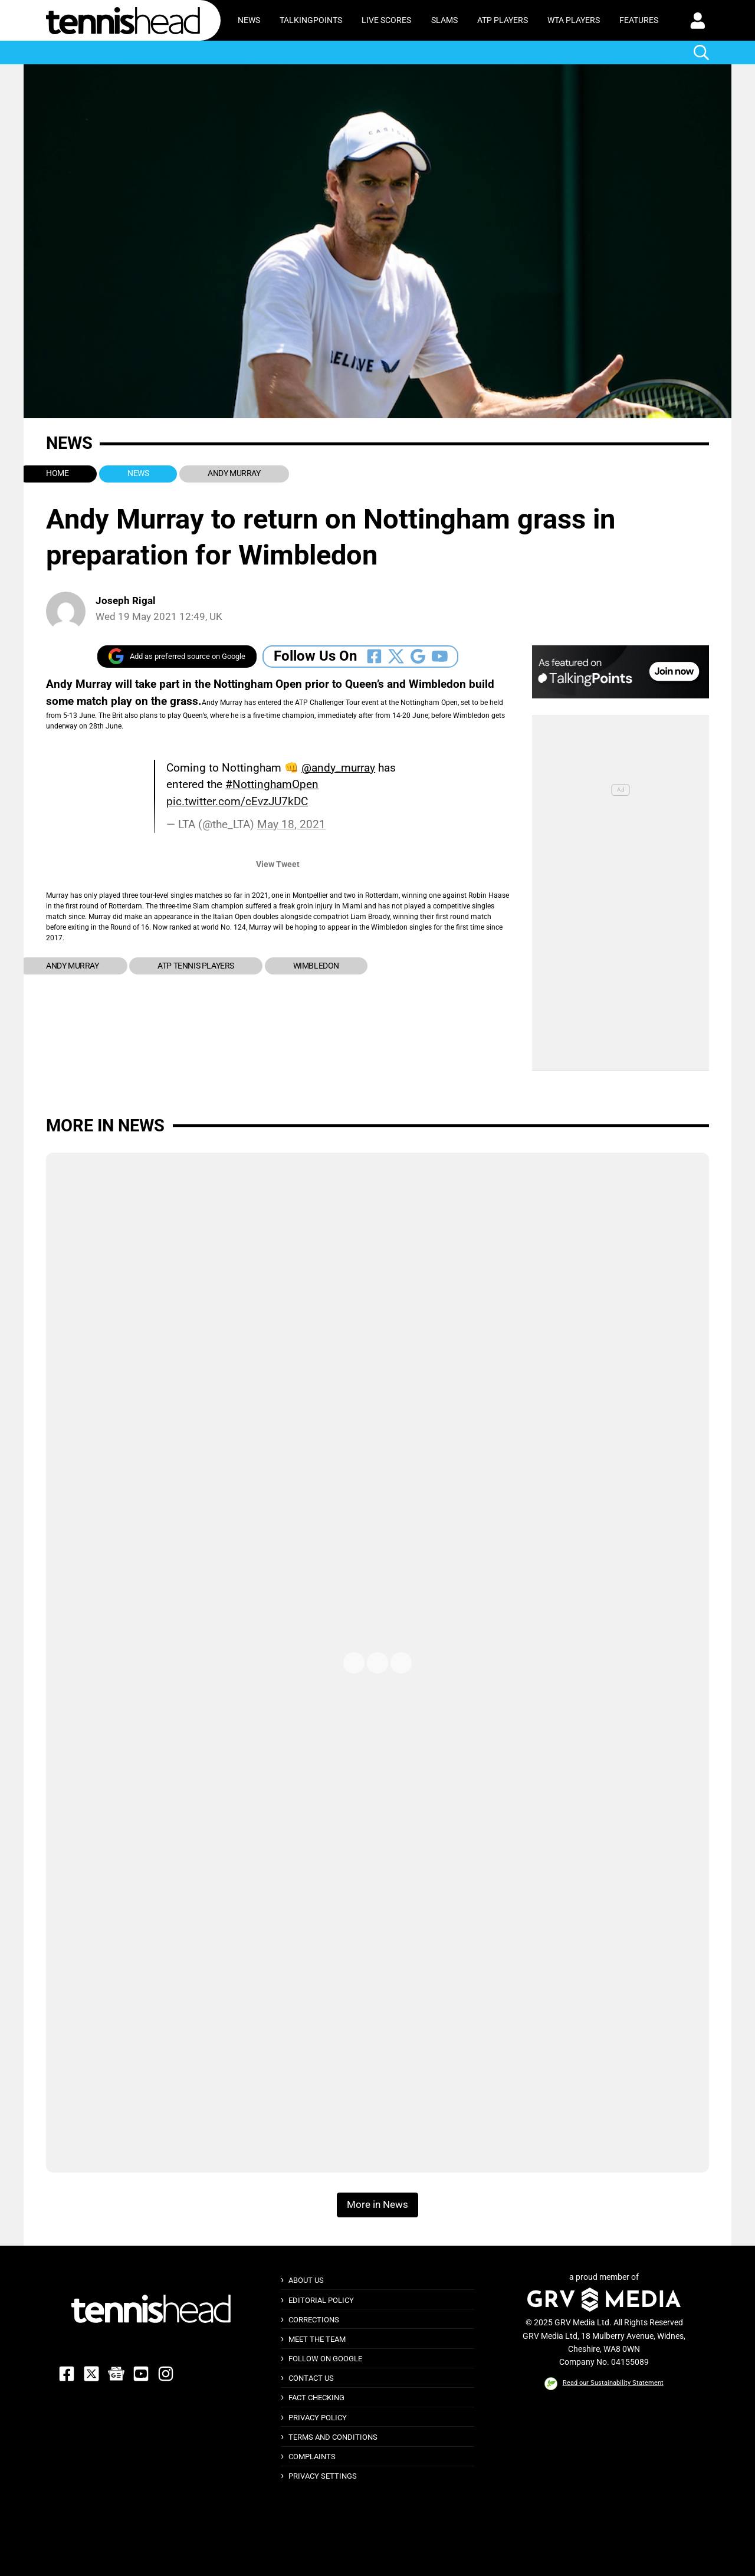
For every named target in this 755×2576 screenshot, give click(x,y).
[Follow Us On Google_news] (418, 656)
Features (638, 20)
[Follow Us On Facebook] (374, 656)
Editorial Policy (321, 2300)
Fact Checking (316, 2397)
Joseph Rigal (126, 601)
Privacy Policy (317, 2417)
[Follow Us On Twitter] (396, 656)
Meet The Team (317, 2339)
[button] (698, 20)
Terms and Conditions (333, 2437)
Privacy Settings (322, 2476)
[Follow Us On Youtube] (440, 656)
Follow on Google (325, 2358)
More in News (105, 1125)
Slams (444, 20)
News (249, 20)
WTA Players (573, 20)
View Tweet (278, 864)
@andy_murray (338, 768)
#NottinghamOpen (272, 784)
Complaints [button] (312, 2457)
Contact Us (311, 2378)
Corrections (313, 2319)
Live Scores (386, 20)
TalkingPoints (311, 20)
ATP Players (502, 20)
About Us (306, 2280)
